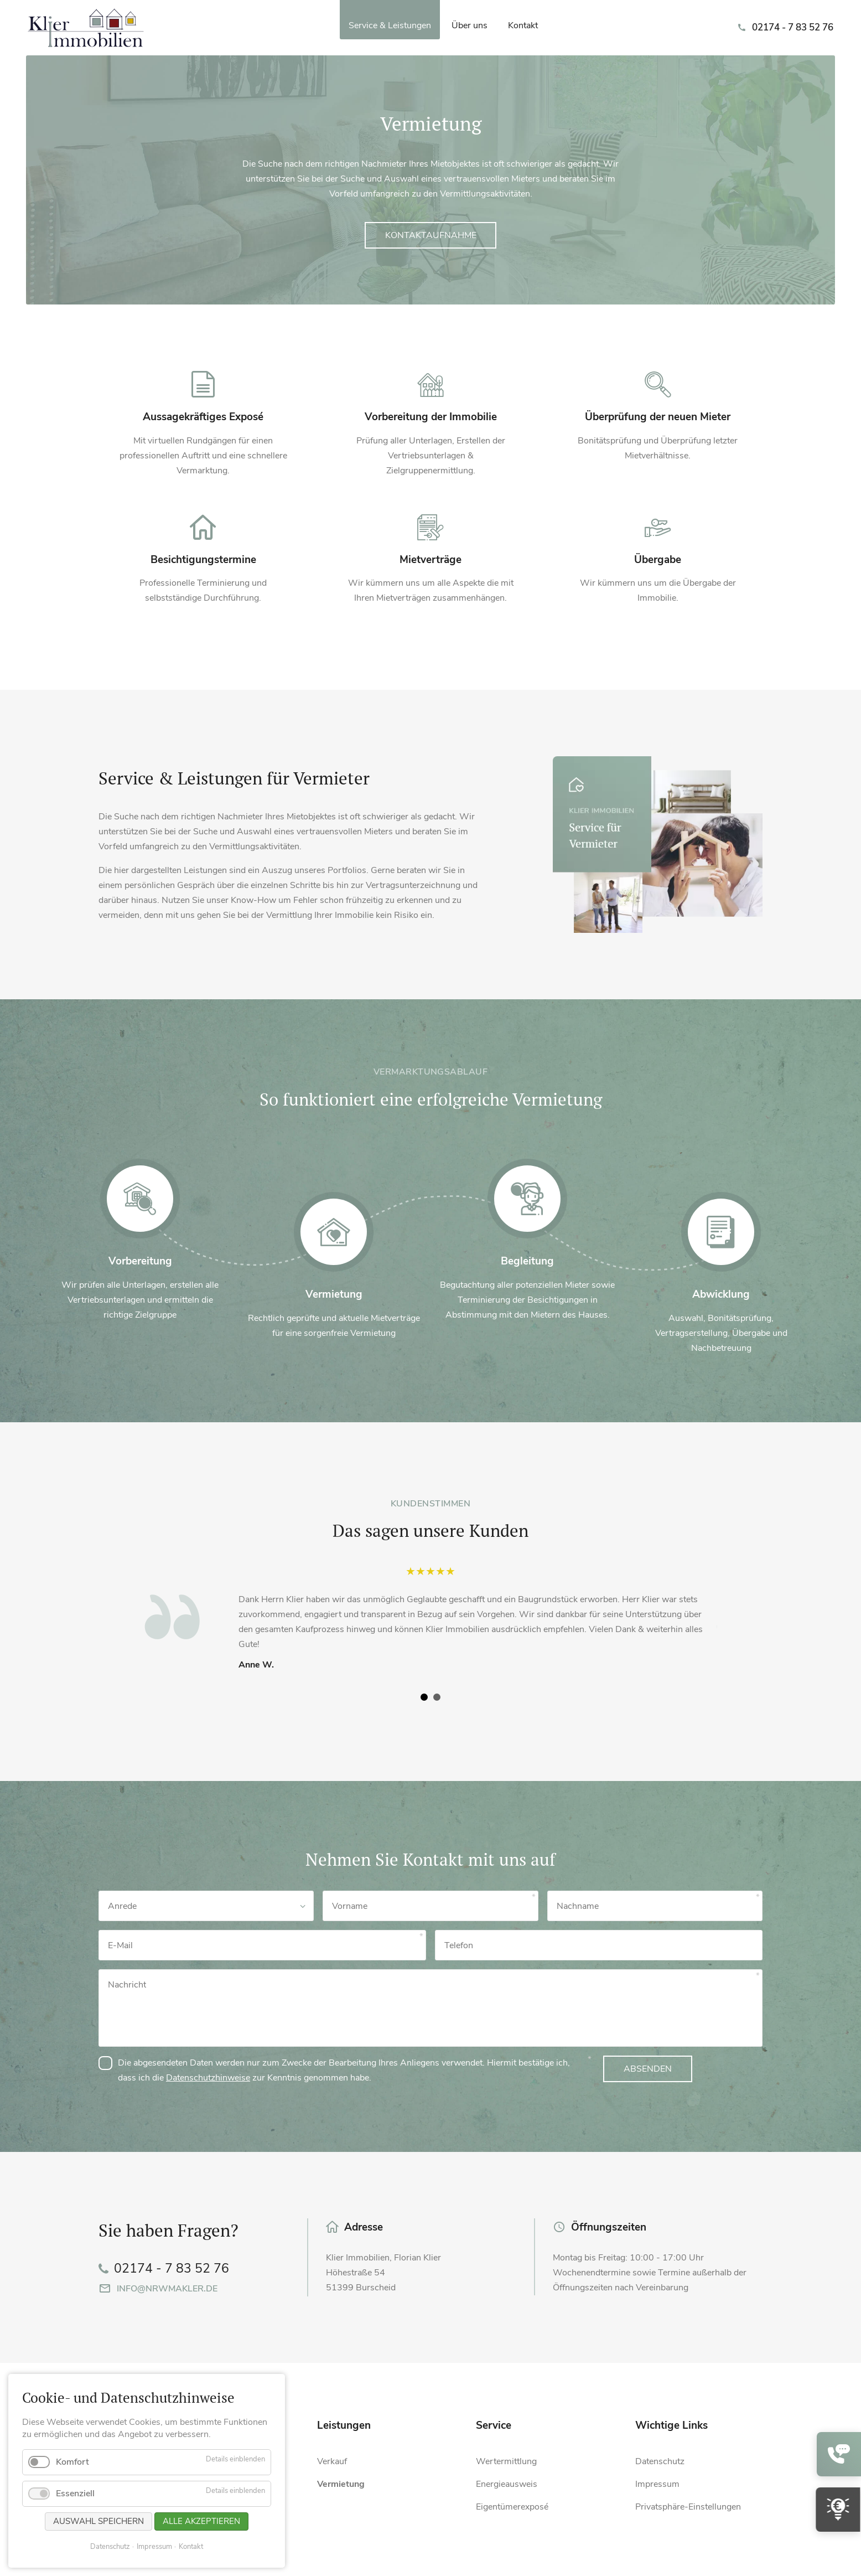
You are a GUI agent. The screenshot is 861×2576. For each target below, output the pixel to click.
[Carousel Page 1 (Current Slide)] (424, 1697)
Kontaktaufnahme (430, 235)
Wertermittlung (506, 2461)
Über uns (469, 25)
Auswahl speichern (98, 2521)
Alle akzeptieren (201, 2521)
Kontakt (523, 25)
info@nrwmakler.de (167, 2289)
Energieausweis (506, 2484)
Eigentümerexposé (512, 2507)
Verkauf (332, 2461)
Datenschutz (110, 2547)
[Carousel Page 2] (436, 1697)
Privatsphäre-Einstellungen (688, 2507)
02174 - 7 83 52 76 (792, 27)
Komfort (72, 2462)
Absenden (648, 2069)
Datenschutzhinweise (208, 2078)
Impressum (154, 2547)
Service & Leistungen (390, 25)
